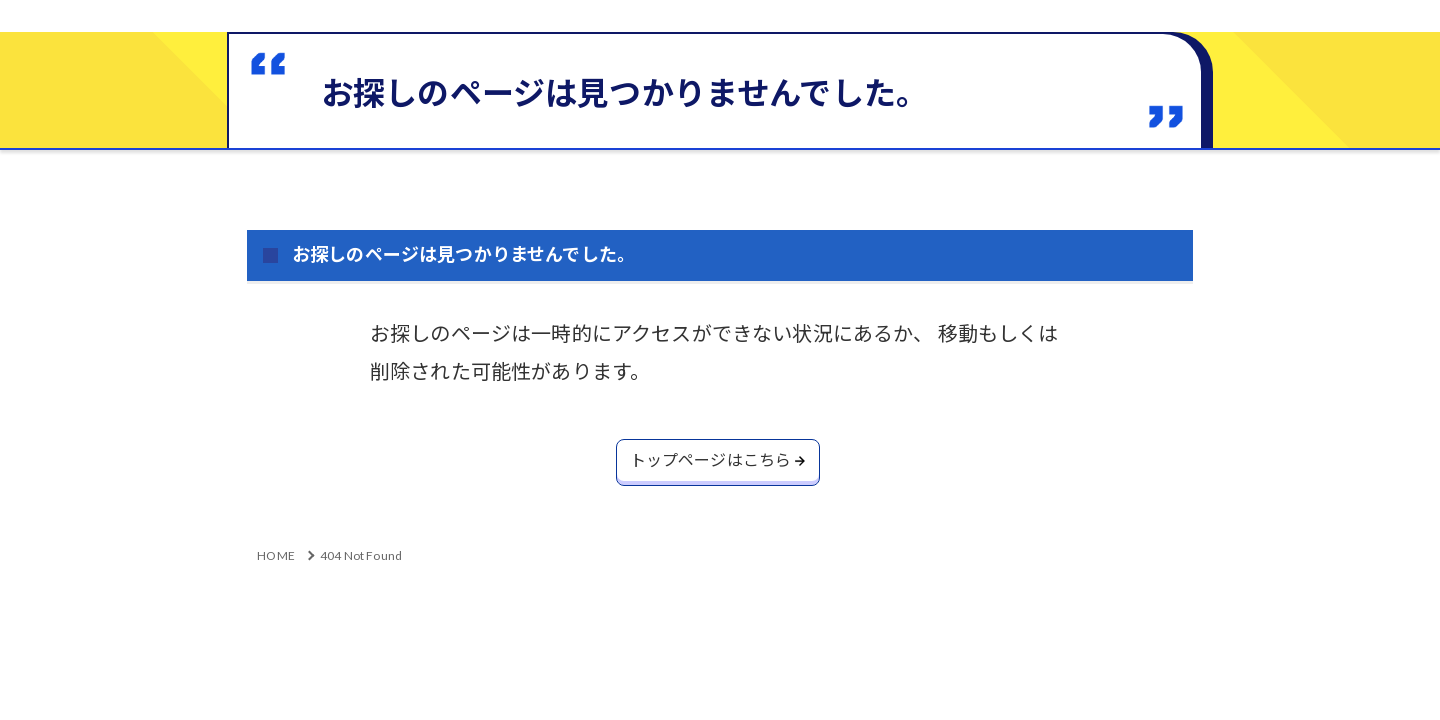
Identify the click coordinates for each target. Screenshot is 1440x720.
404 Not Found (361, 558)
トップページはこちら (710, 461)
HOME (276, 558)
